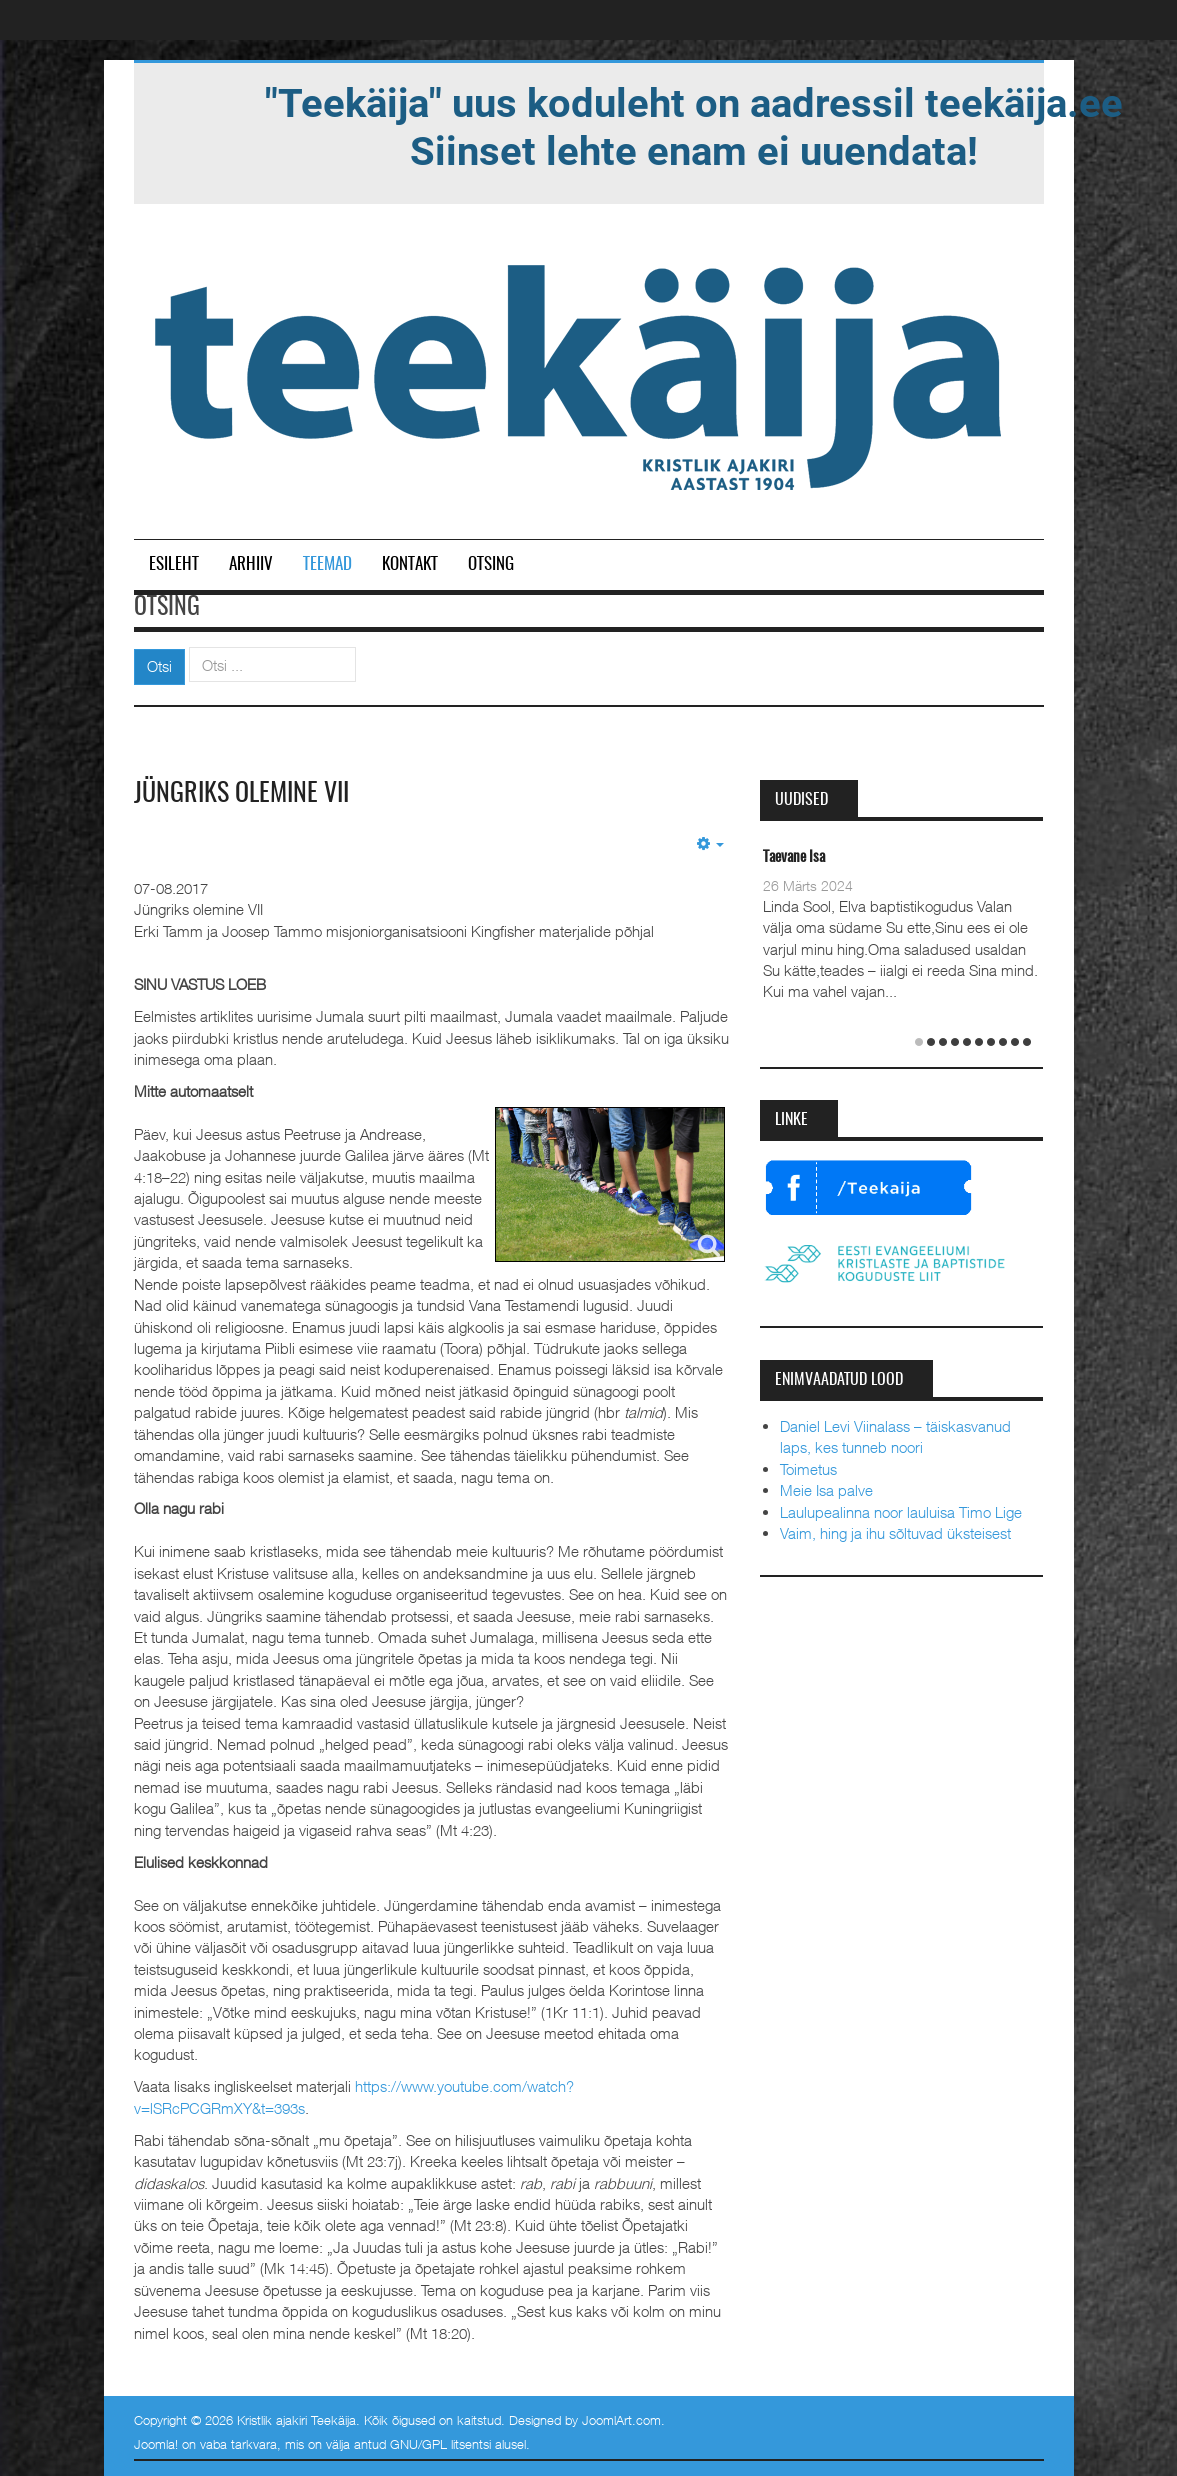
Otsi (159, 666)
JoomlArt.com (621, 2420)
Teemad (327, 564)
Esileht (174, 564)
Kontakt (410, 564)
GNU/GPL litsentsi (440, 2444)
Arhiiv (251, 564)
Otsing (491, 564)
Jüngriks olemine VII (241, 794)
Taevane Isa (794, 857)
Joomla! (156, 2444)
